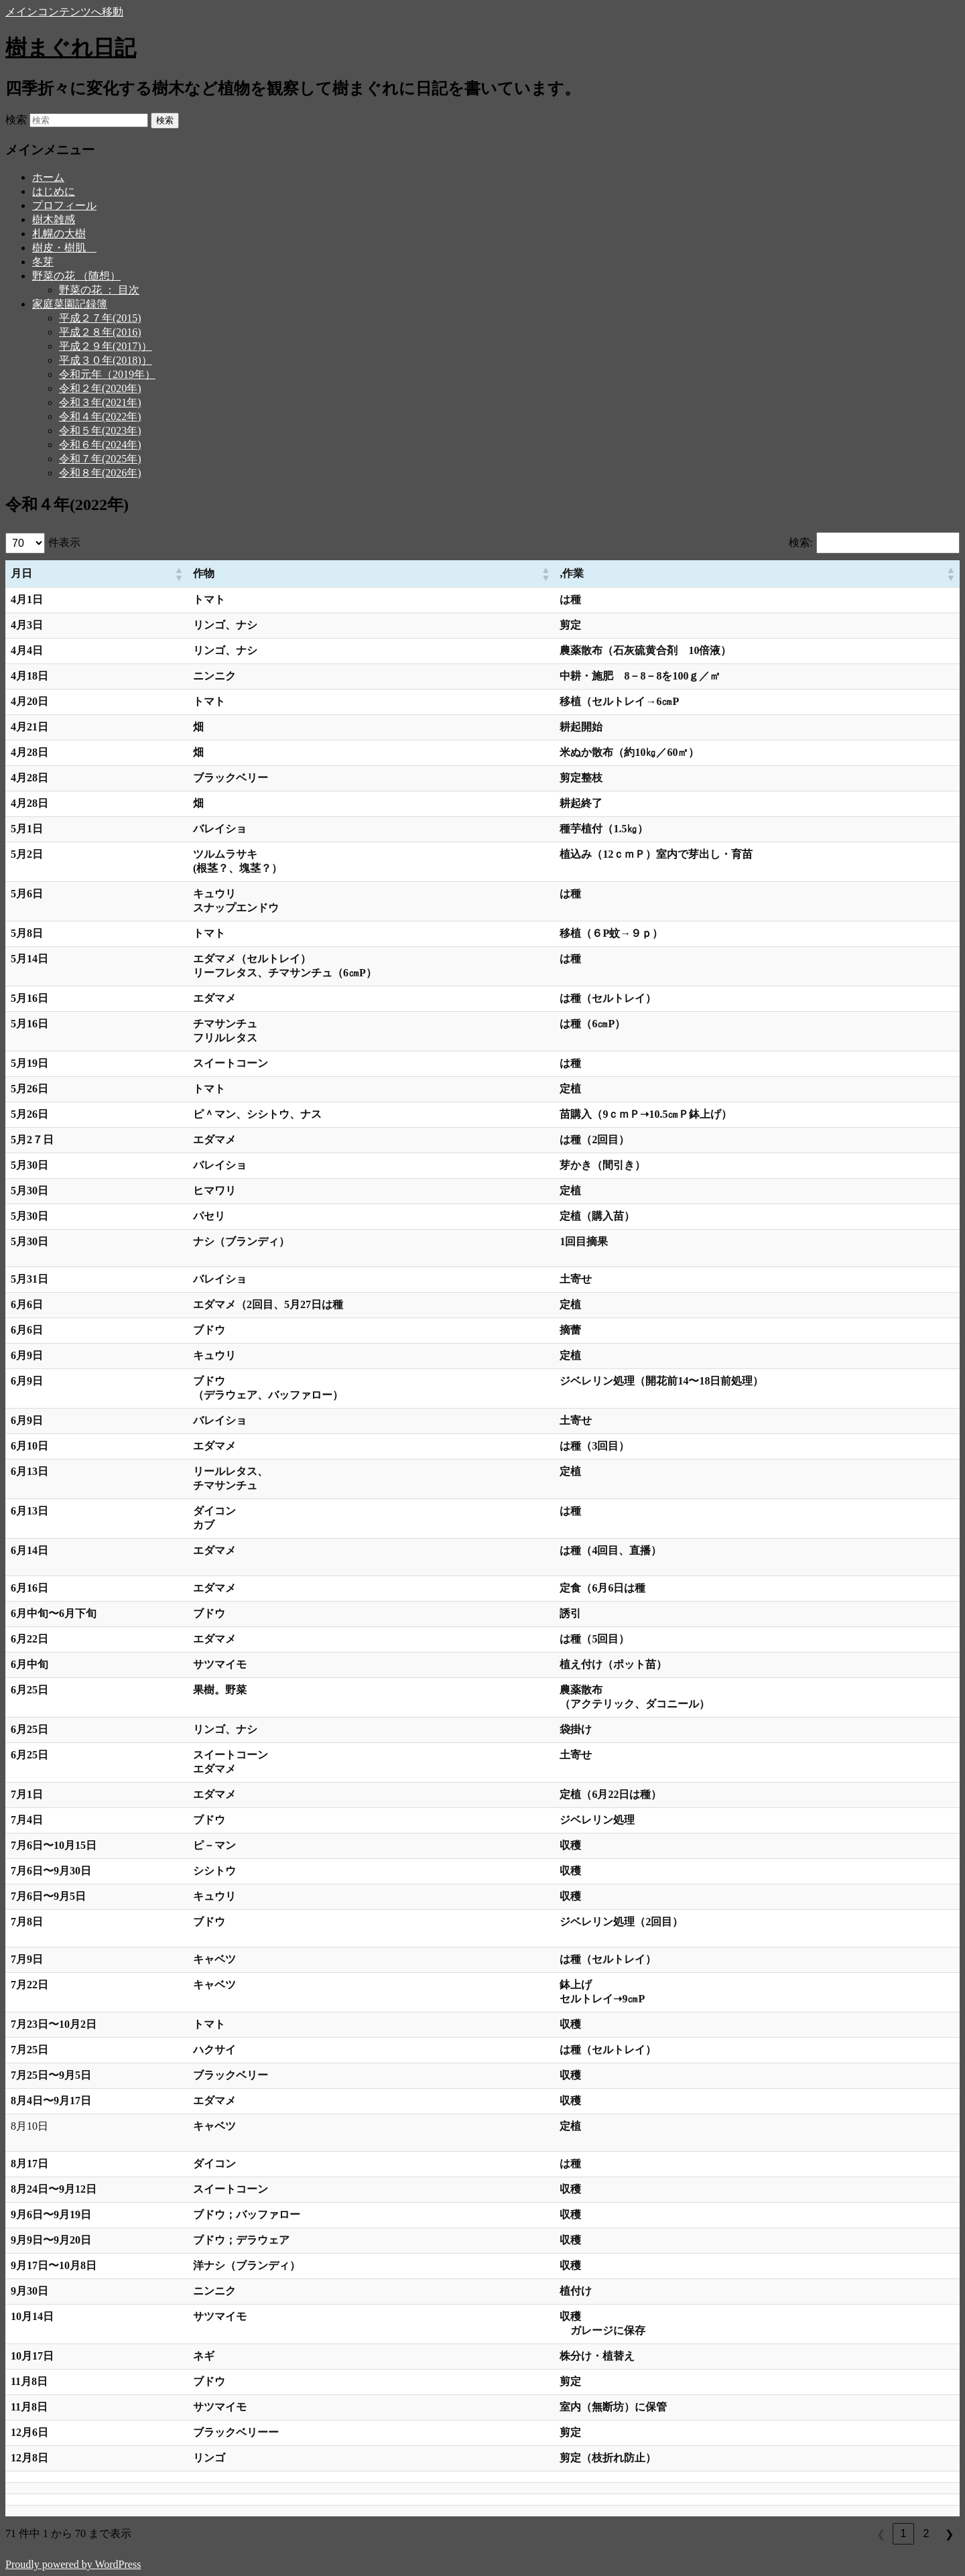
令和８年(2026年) (100, 472)
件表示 (64, 542)
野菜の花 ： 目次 (99, 290)
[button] (178, 574)
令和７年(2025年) (100, 458)
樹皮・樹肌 (64, 247)
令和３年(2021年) (100, 402)
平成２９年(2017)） (105, 346)
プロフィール (64, 205)
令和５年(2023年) (100, 430)
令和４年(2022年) (100, 416)
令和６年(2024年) (100, 444)
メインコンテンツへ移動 (64, 11)
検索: (801, 542)
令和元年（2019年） (107, 374)
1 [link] (904, 2533)
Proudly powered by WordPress (73, 2564)
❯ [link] (949, 2534)
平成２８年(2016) (100, 332)
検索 (16, 119)
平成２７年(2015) (100, 318)
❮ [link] (881, 2534)
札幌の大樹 (59, 233)
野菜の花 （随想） (76, 275)
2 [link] (926, 2533)
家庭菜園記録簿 (69, 304)
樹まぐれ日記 (70, 48)
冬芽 (43, 261)
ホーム (48, 177)
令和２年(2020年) (100, 388)
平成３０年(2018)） (105, 360)
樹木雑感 (53, 219)
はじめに (53, 191)
